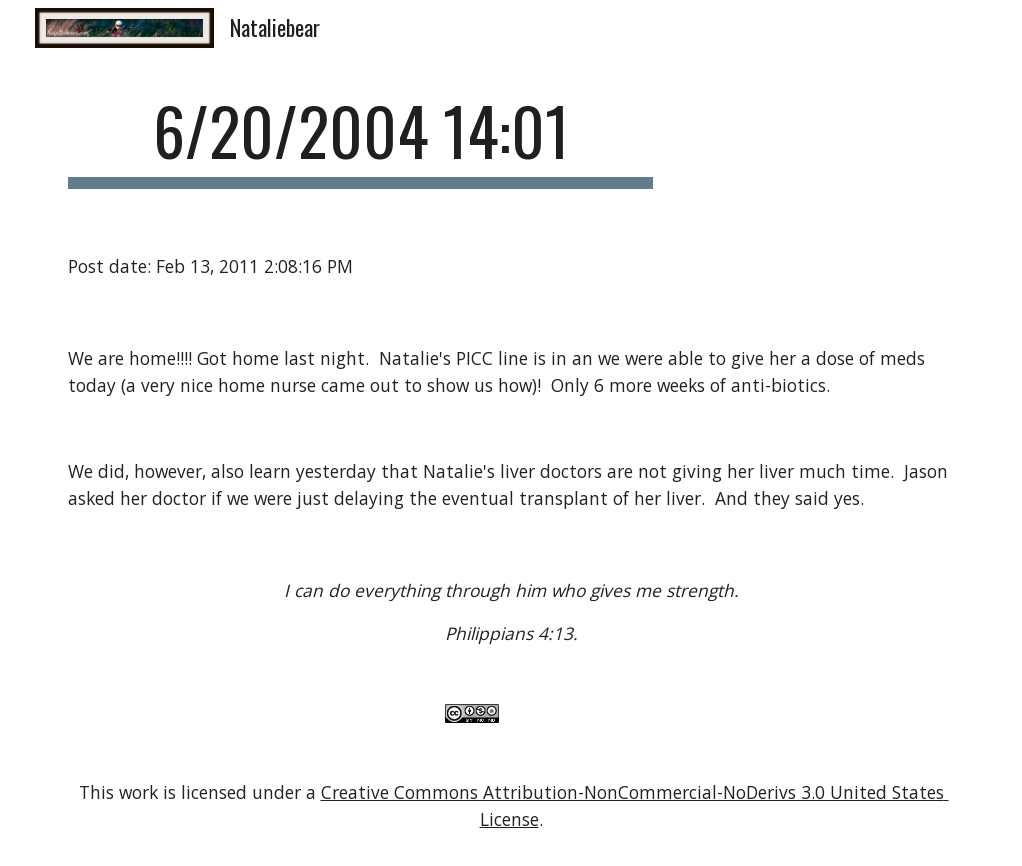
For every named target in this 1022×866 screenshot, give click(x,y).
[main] (361, 140)
